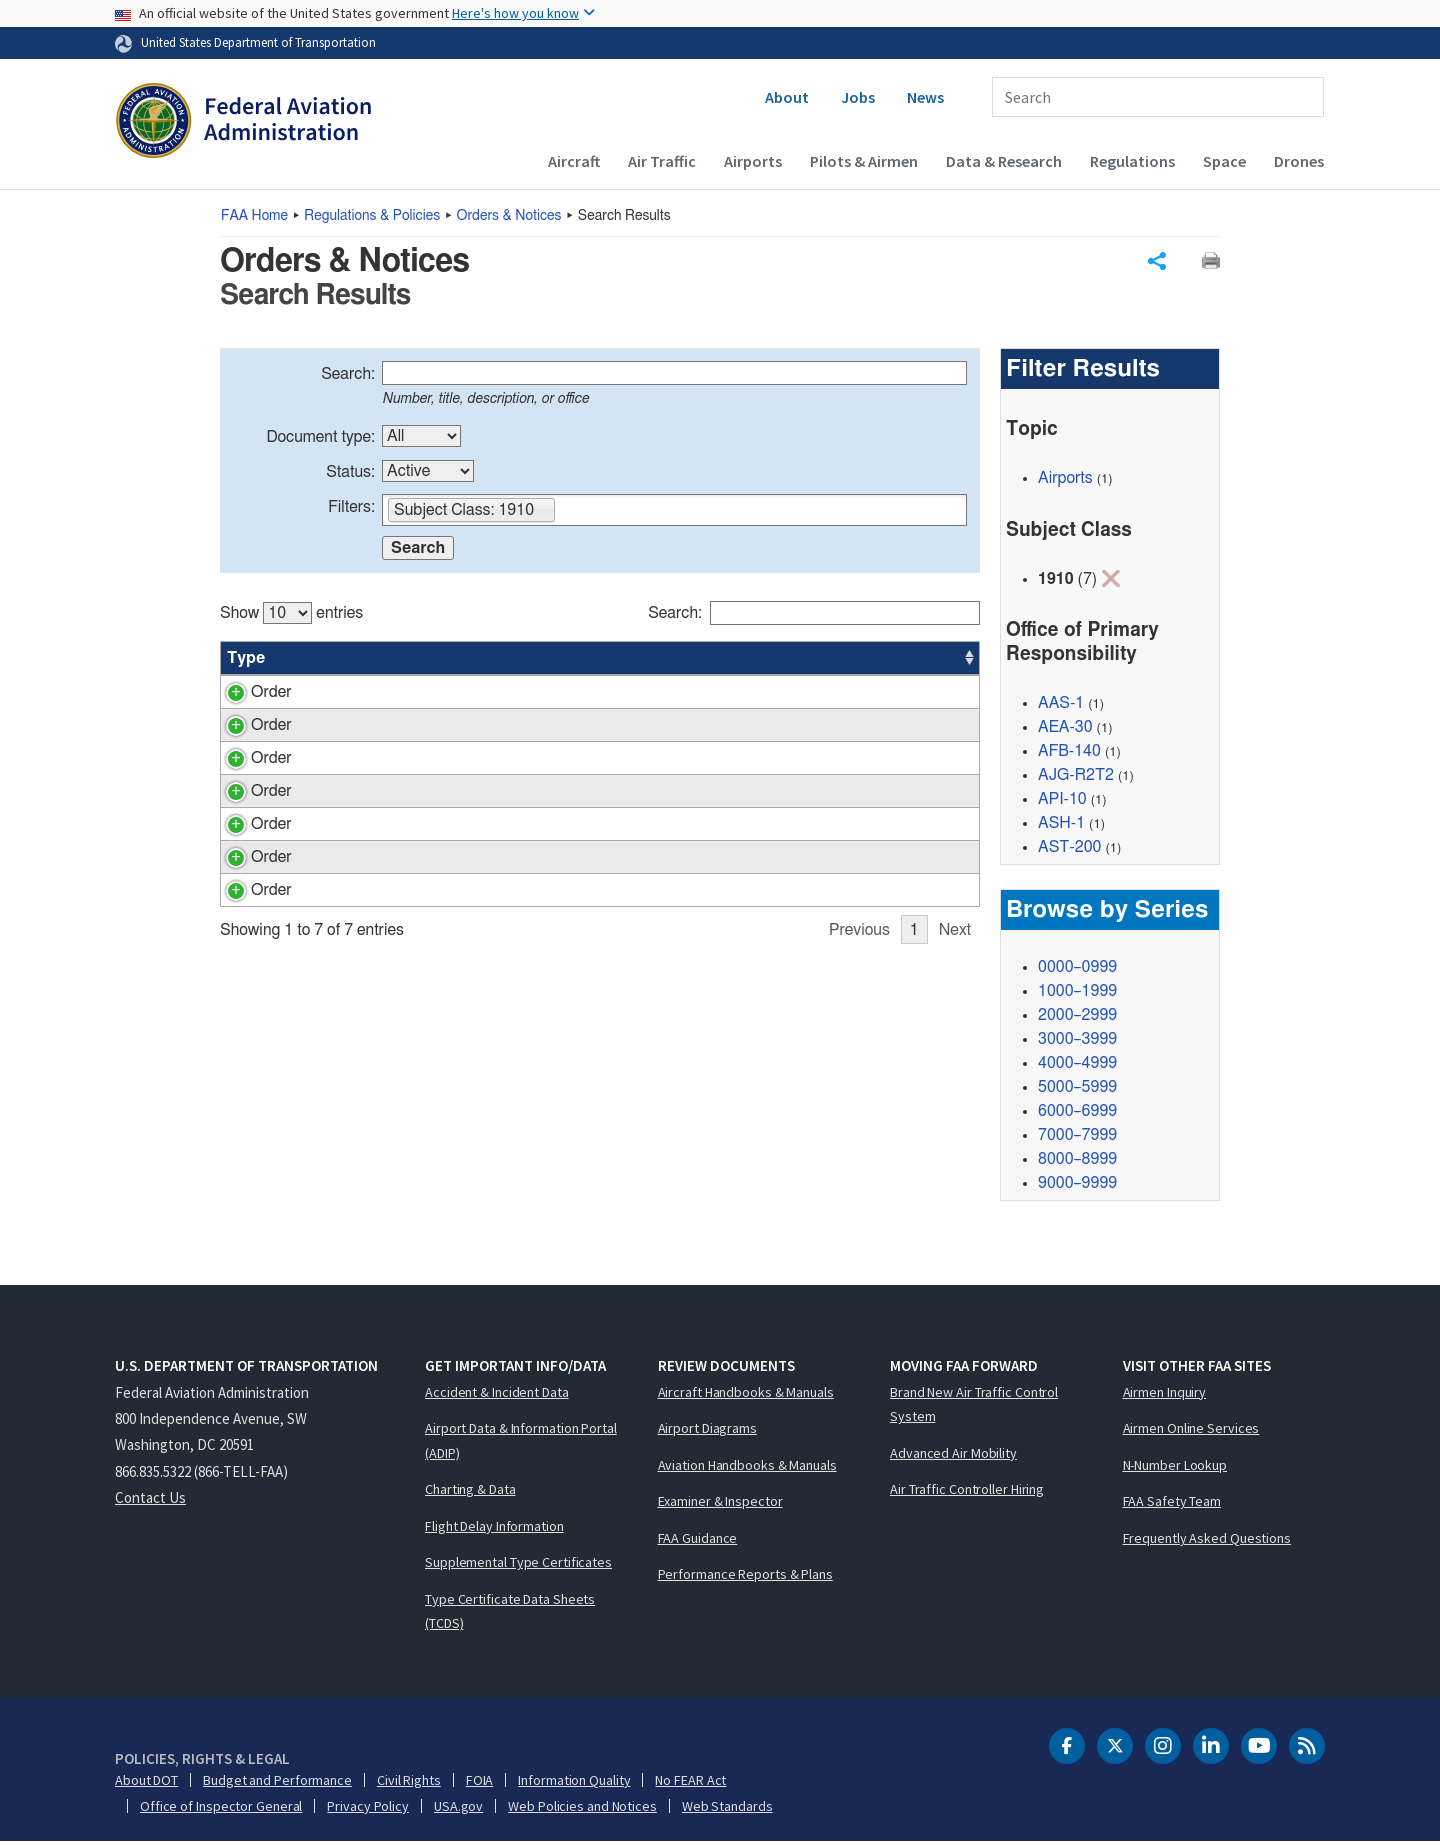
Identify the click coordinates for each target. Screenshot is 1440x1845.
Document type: (320, 439)
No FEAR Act (690, 1783)
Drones (1299, 161)
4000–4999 (1077, 1066)
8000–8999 (1077, 1162)
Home (254, 216)
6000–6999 (1077, 1114)
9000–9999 (1077, 1186)
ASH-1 (1061, 826)
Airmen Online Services (1191, 1431)
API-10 (1062, 802)
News (925, 97)
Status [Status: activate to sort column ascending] (743, 660)
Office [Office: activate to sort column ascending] (818, 660)
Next (955, 1100)
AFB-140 (1069, 754)
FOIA (480, 1783)
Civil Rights (409, 1783)
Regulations (1132, 161)
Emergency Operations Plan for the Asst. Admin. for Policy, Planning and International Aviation (546, 718)
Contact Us (150, 1500)
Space (1224, 161)
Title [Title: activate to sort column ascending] (410, 660)
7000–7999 (1077, 1138)
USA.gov (458, 1809)
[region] (600, 848)
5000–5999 (1077, 1090)
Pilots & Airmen (864, 161)
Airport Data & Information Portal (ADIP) (521, 1443)
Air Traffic (662, 161)
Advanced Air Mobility (953, 1456)
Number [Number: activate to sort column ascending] (323, 660)
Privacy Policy (368, 1809)
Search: (348, 376)
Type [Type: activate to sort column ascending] (246, 660)
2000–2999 (1077, 1018)
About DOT (146, 1783)
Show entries (291, 615)
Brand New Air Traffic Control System (974, 1407)
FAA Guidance (698, 1541)
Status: (350, 474)
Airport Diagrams (707, 1431)
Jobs (858, 97)
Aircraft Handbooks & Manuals (746, 1395)
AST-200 (1069, 850)
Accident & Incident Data (497, 1395)
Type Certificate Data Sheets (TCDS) (510, 1614)
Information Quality (574, 1783)
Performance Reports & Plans (745, 1577)
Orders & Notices (509, 216)
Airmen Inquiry (1165, 1395)
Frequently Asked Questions (1207, 1541)
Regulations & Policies (372, 216)
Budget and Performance (277, 1783)
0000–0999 (1077, 970)
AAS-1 (1061, 706)
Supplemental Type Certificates (518, 1565)
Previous (859, 1100)
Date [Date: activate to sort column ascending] (905, 660)
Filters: (351, 509)
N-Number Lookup (1175, 1468)
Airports (753, 161)
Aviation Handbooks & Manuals (747, 1468)
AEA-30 (823, 832)
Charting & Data (470, 1492)
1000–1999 (1077, 994)
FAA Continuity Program (477, 1060)
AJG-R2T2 (1076, 778)
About (787, 97)
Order (247, 694)
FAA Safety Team (1172, 1504)
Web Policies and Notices (582, 1809)
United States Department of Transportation (258, 42)
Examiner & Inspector (720, 1504)
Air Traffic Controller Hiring (967, 1492)
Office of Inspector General (221, 1809)
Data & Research (1004, 161)
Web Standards (727, 1809)
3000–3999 (1077, 1042)
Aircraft (574, 161)
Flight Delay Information (494, 1529)
